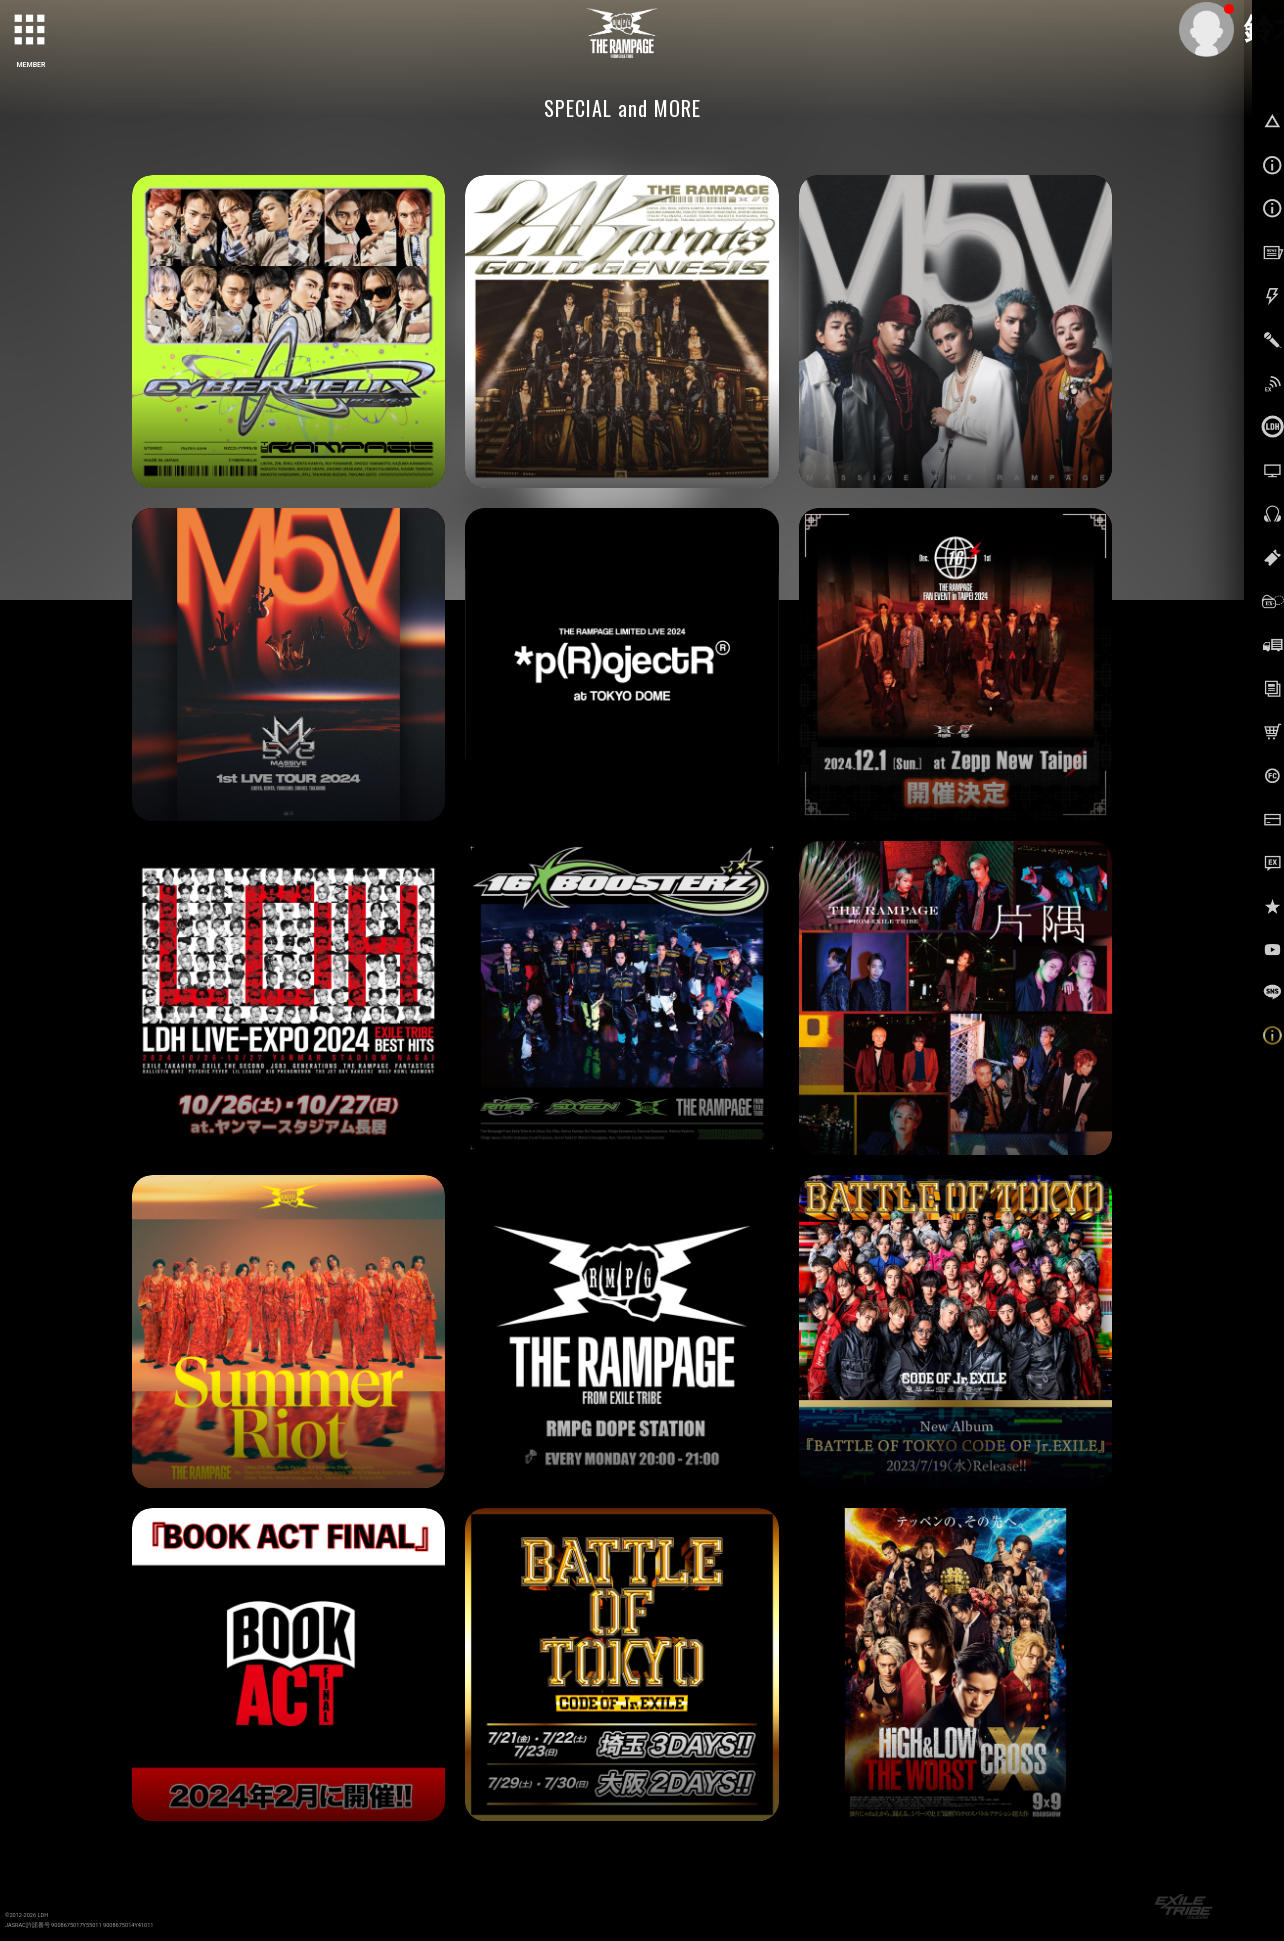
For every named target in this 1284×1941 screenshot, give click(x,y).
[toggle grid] (31, 31)
